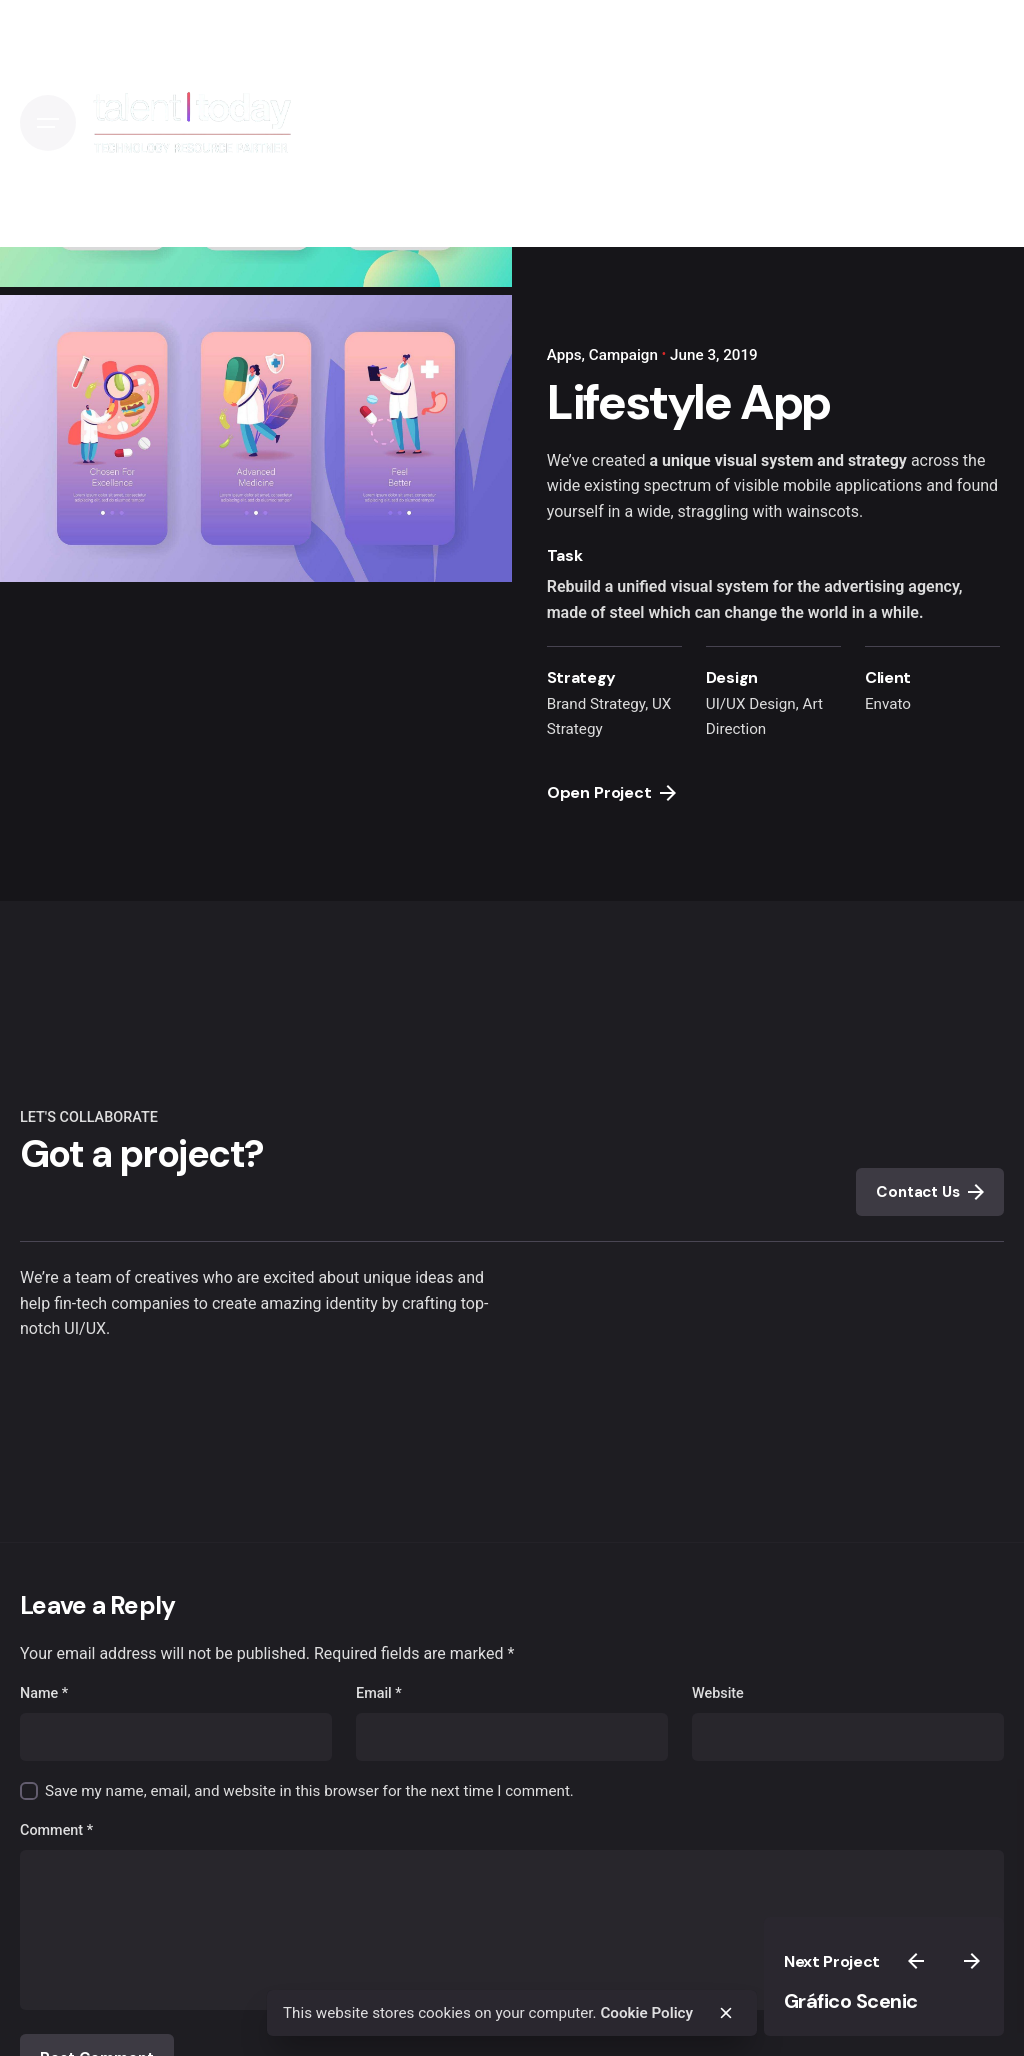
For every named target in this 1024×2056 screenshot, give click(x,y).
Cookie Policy (646, 2013)
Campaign (623, 355)
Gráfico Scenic (851, 2001)
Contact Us (929, 1192)
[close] (726, 2013)
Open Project (611, 792)
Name (44, 1693)
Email (379, 1693)
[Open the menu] (48, 123)
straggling (713, 511)
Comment (56, 1830)
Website (718, 1693)
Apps (564, 355)
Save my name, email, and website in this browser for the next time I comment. (309, 1791)
